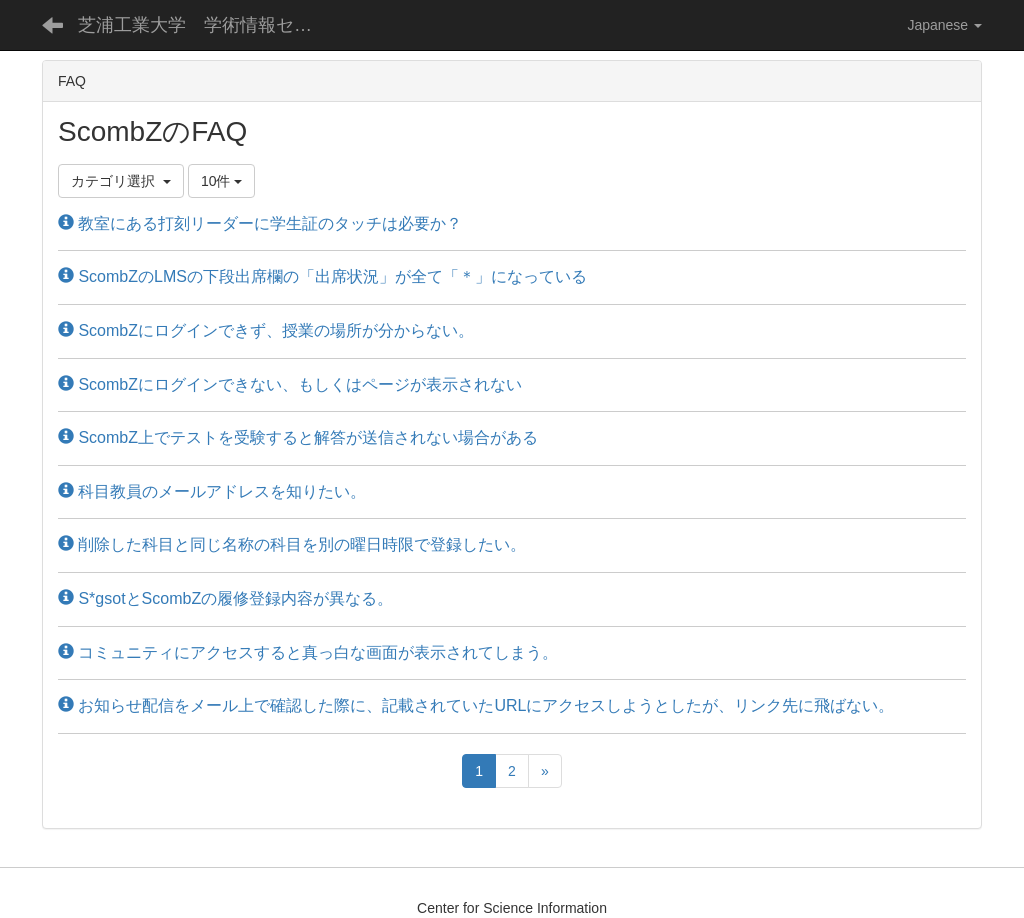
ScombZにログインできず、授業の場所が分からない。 (266, 330)
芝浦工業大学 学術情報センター (210, 25)
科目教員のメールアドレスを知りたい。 (212, 491)
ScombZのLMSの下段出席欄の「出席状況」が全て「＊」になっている (322, 276)
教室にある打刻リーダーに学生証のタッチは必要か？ (260, 223)
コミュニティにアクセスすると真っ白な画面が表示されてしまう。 (308, 652)
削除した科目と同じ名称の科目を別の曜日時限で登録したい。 (292, 544)
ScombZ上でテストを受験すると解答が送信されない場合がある (298, 437)
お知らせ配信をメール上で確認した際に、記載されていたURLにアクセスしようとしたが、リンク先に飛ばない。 (476, 705)
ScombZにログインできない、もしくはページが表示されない (290, 384)
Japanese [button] (944, 25)
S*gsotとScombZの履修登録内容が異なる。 (225, 598)
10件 (221, 181)
